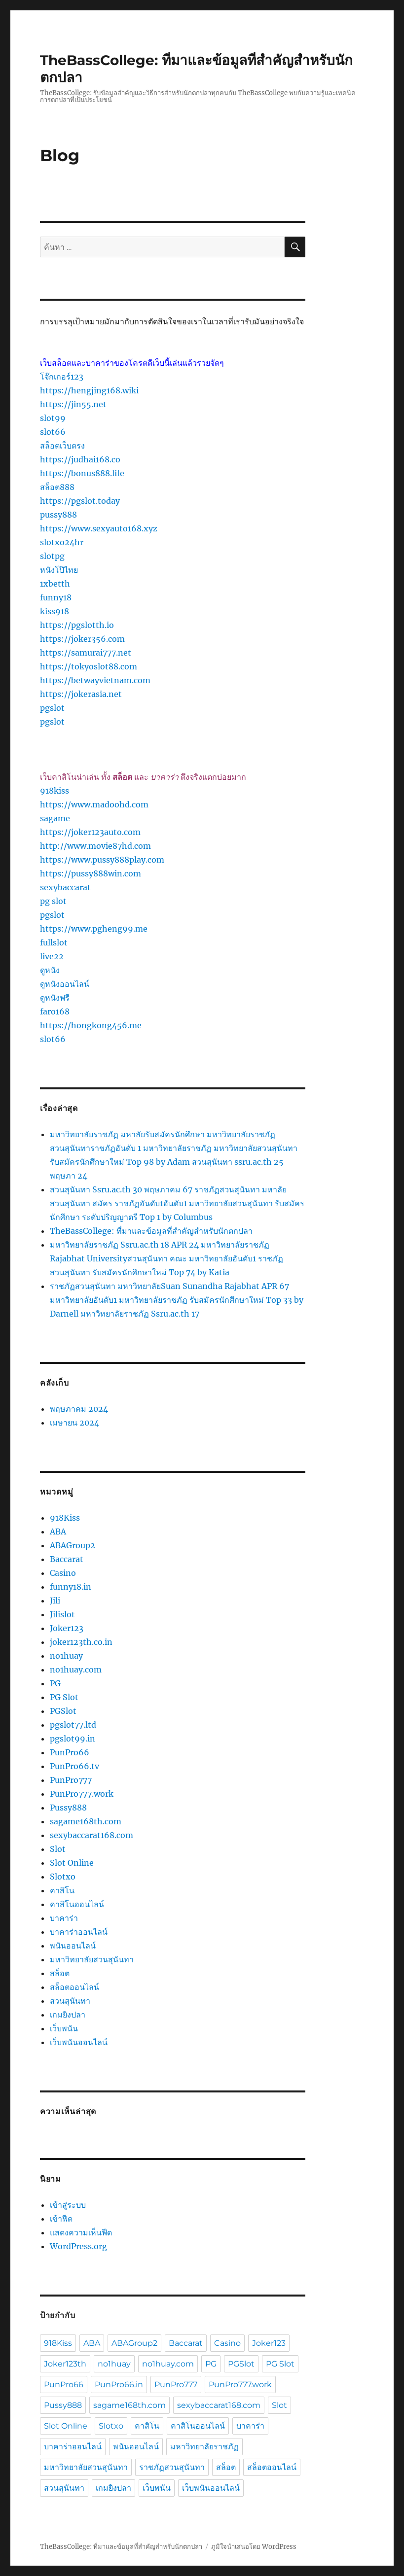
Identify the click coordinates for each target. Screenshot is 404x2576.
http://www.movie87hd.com (95, 846)
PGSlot (63, 1711)
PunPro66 (69, 1752)
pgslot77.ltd (73, 1725)
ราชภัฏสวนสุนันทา (172, 2467)
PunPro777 (71, 1780)
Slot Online (72, 1863)
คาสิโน (62, 1890)
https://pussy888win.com (90, 873)
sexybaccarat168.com (91, 1835)
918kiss (54, 791)
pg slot (53, 901)
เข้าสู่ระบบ (68, 2205)
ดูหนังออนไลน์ (64, 984)
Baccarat (66, 1559)
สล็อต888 (57, 487)
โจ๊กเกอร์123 (61, 377)
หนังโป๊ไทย (59, 570)
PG (55, 1683)
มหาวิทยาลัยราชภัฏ (204, 2446)
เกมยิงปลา (67, 2014)
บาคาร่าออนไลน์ (79, 1932)
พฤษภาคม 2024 (79, 1409)
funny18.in (70, 1587)
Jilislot (62, 1614)
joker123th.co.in (81, 1642)
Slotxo (62, 1876)
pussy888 (58, 515)
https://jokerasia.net (81, 694)
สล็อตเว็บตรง (62, 446)
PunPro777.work (81, 1794)
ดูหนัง (50, 970)
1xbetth (55, 584)
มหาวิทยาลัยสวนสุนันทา (92, 1959)
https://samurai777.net (85, 653)
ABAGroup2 (72, 1545)
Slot (58, 1849)
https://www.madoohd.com (94, 804)
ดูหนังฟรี (55, 998)
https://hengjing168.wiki (89, 390)
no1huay (66, 1656)
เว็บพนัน (64, 2028)
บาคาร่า (64, 1918)
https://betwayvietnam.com (95, 680)
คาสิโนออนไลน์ (77, 1904)
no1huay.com (76, 1669)
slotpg (52, 556)
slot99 (53, 418)
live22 (52, 956)
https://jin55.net (73, 404)
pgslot (52, 708)
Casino (63, 1573)
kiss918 (54, 611)
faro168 (55, 1011)
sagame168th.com (85, 1821)
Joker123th (65, 2363)
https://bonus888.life (82, 473)
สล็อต (60, 1973)
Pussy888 (68, 1807)
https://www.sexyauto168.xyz (98, 528)
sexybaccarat (65, 887)
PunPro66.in (119, 2384)
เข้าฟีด (61, 2219)
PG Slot (64, 1697)
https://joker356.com (82, 639)
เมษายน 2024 (74, 1422)
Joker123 (66, 1628)
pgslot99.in (72, 1738)
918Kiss (65, 1518)
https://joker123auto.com (90, 832)
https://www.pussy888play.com (102, 860)
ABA (58, 1531)
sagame (55, 818)
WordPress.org (78, 2246)
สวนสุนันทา (70, 2001)
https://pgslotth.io (77, 625)
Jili (55, 1600)
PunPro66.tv (74, 1766)
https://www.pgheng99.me (93, 929)
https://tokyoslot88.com (88, 666)
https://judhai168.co (80, 459)
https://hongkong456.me (91, 1025)
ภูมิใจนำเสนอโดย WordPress (253, 2546)
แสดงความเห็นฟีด (81, 2232)
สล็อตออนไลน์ (74, 1987)
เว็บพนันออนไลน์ (79, 2042)
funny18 (56, 597)
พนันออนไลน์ (73, 1945)
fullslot (54, 942)
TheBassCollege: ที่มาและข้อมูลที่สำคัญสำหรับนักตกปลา (151, 1231)
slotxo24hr (61, 542)
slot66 (53, 432)
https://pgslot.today (80, 501)
